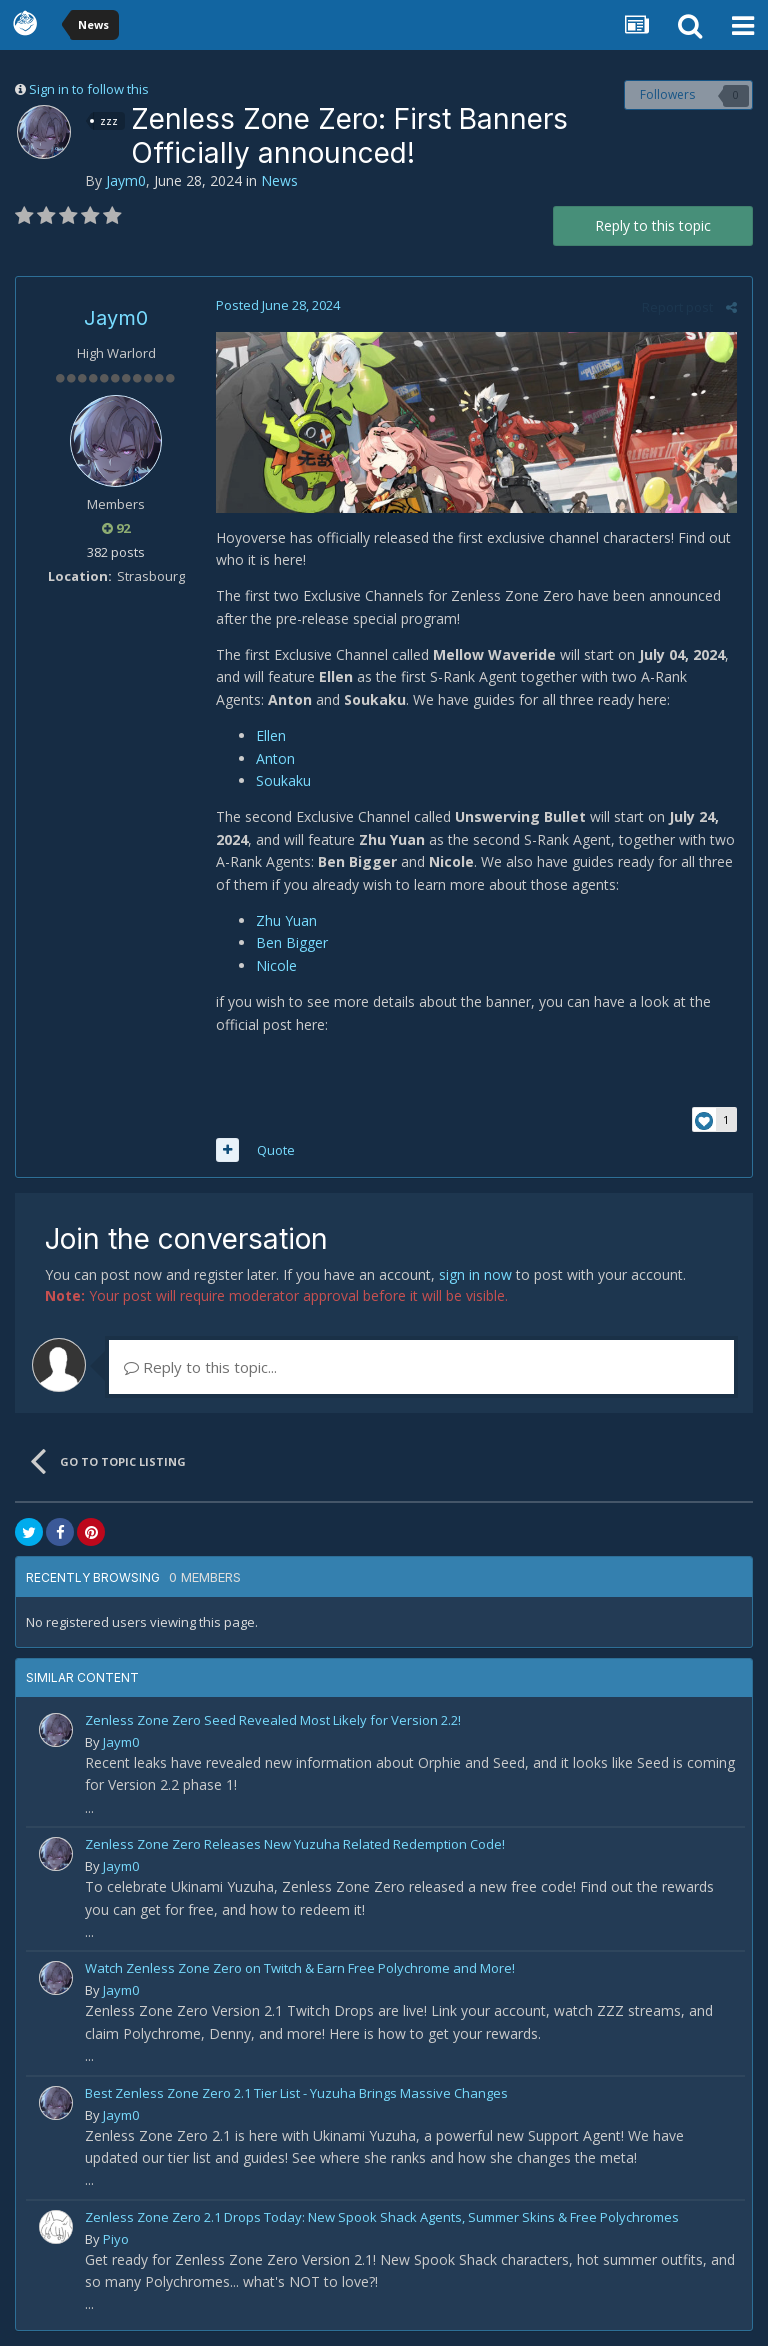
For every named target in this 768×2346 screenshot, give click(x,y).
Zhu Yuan (286, 920)
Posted (278, 305)
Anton (275, 758)
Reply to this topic (653, 225)
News (279, 180)
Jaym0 (126, 180)
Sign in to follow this (89, 89)
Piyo (116, 2239)
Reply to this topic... (200, 1367)
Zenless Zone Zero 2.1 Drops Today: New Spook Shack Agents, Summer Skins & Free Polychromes (382, 2217)
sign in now (475, 1274)
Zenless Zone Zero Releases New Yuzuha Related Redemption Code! (295, 1844)
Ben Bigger (292, 942)
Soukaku (283, 780)
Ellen (271, 735)
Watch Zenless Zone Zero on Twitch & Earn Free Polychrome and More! (300, 1968)
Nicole (276, 965)
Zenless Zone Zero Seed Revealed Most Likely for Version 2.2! (273, 1720)
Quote (276, 1150)
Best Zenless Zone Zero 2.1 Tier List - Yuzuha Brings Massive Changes (296, 2093)
